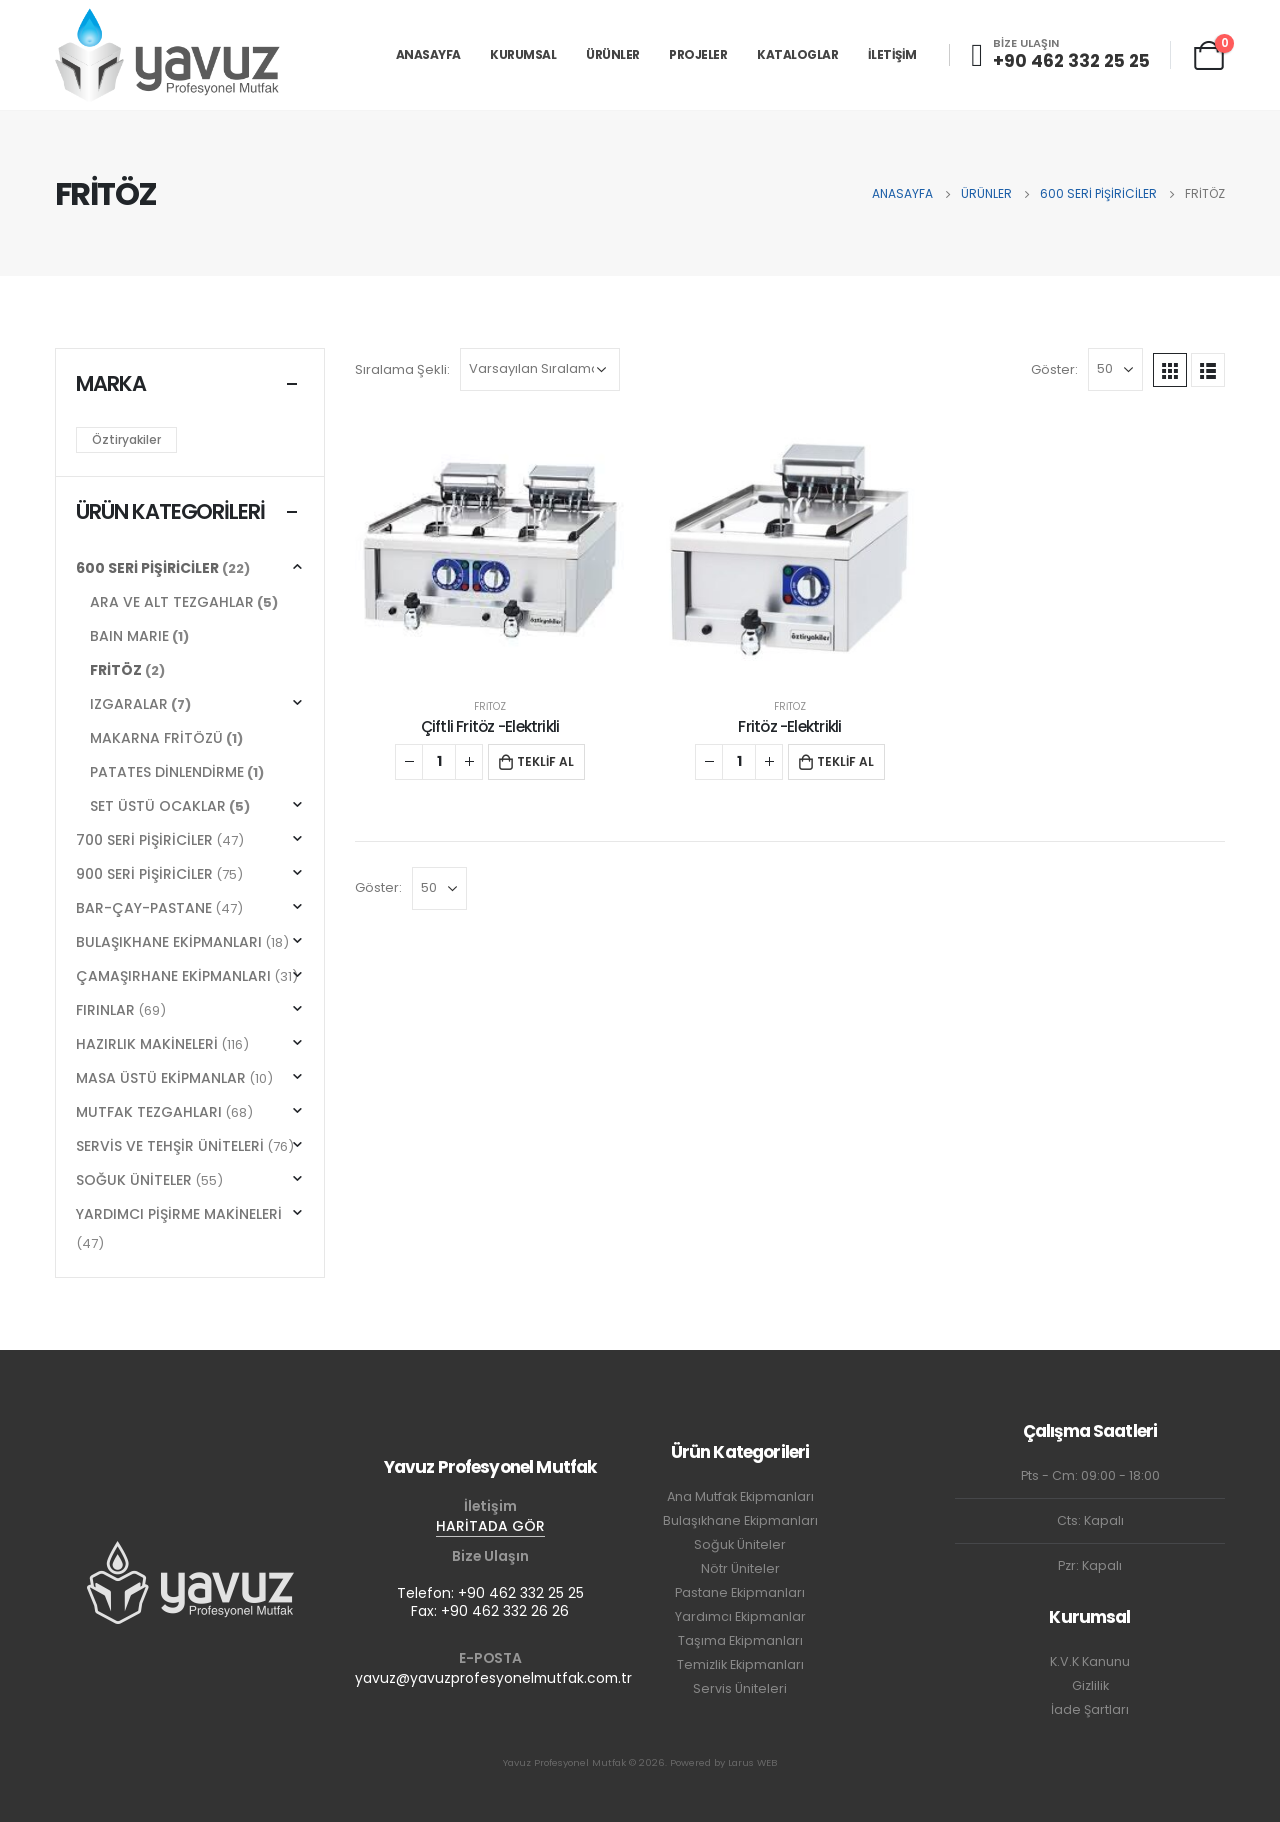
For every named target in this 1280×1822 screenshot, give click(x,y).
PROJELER (698, 54)
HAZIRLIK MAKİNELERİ (147, 1044)
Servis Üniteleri (740, 1688)
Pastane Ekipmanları (740, 1592)
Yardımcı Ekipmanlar (740, 1616)
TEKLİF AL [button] (545, 761)
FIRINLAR (105, 1010)
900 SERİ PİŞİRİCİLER (144, 874)
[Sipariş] (540, 369)
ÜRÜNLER (613, 54)
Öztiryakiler (126, 439)
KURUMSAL (523, 54)
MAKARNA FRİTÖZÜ (156, 738)
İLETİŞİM (892, 54)
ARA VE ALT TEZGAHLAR (172, 602)
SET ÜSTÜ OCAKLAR (158, 806)
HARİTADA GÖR (490, 1526)
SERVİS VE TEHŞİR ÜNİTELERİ (170, 1146)
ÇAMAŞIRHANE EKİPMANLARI (173, 976)
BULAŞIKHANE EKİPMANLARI (169, 942)
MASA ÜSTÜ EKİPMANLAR (161, 1078)
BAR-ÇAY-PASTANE (144, 908)
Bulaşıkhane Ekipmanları (740, 1520)
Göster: (1054, 369)
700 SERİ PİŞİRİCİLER (144, 840)
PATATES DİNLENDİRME (167, 772)
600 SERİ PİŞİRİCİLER (147, 568)
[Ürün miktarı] (439, 762)
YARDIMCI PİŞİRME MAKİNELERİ (179, 1214)
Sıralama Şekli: (402, 369)
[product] (490, 551)
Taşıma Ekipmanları (740, 1640)
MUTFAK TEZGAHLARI (149, 1112)
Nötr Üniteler (740, 1568)
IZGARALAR (129, 704)
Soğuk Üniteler (740, 1544)
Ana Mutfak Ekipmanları (740, 1496)
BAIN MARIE (129, 636)
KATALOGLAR (797, 54)
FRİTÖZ (490, 706)
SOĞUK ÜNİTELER (134, 1180)
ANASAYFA (428, 54)
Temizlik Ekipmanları (740, 1664)
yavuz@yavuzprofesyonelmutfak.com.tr (493, 1678)
